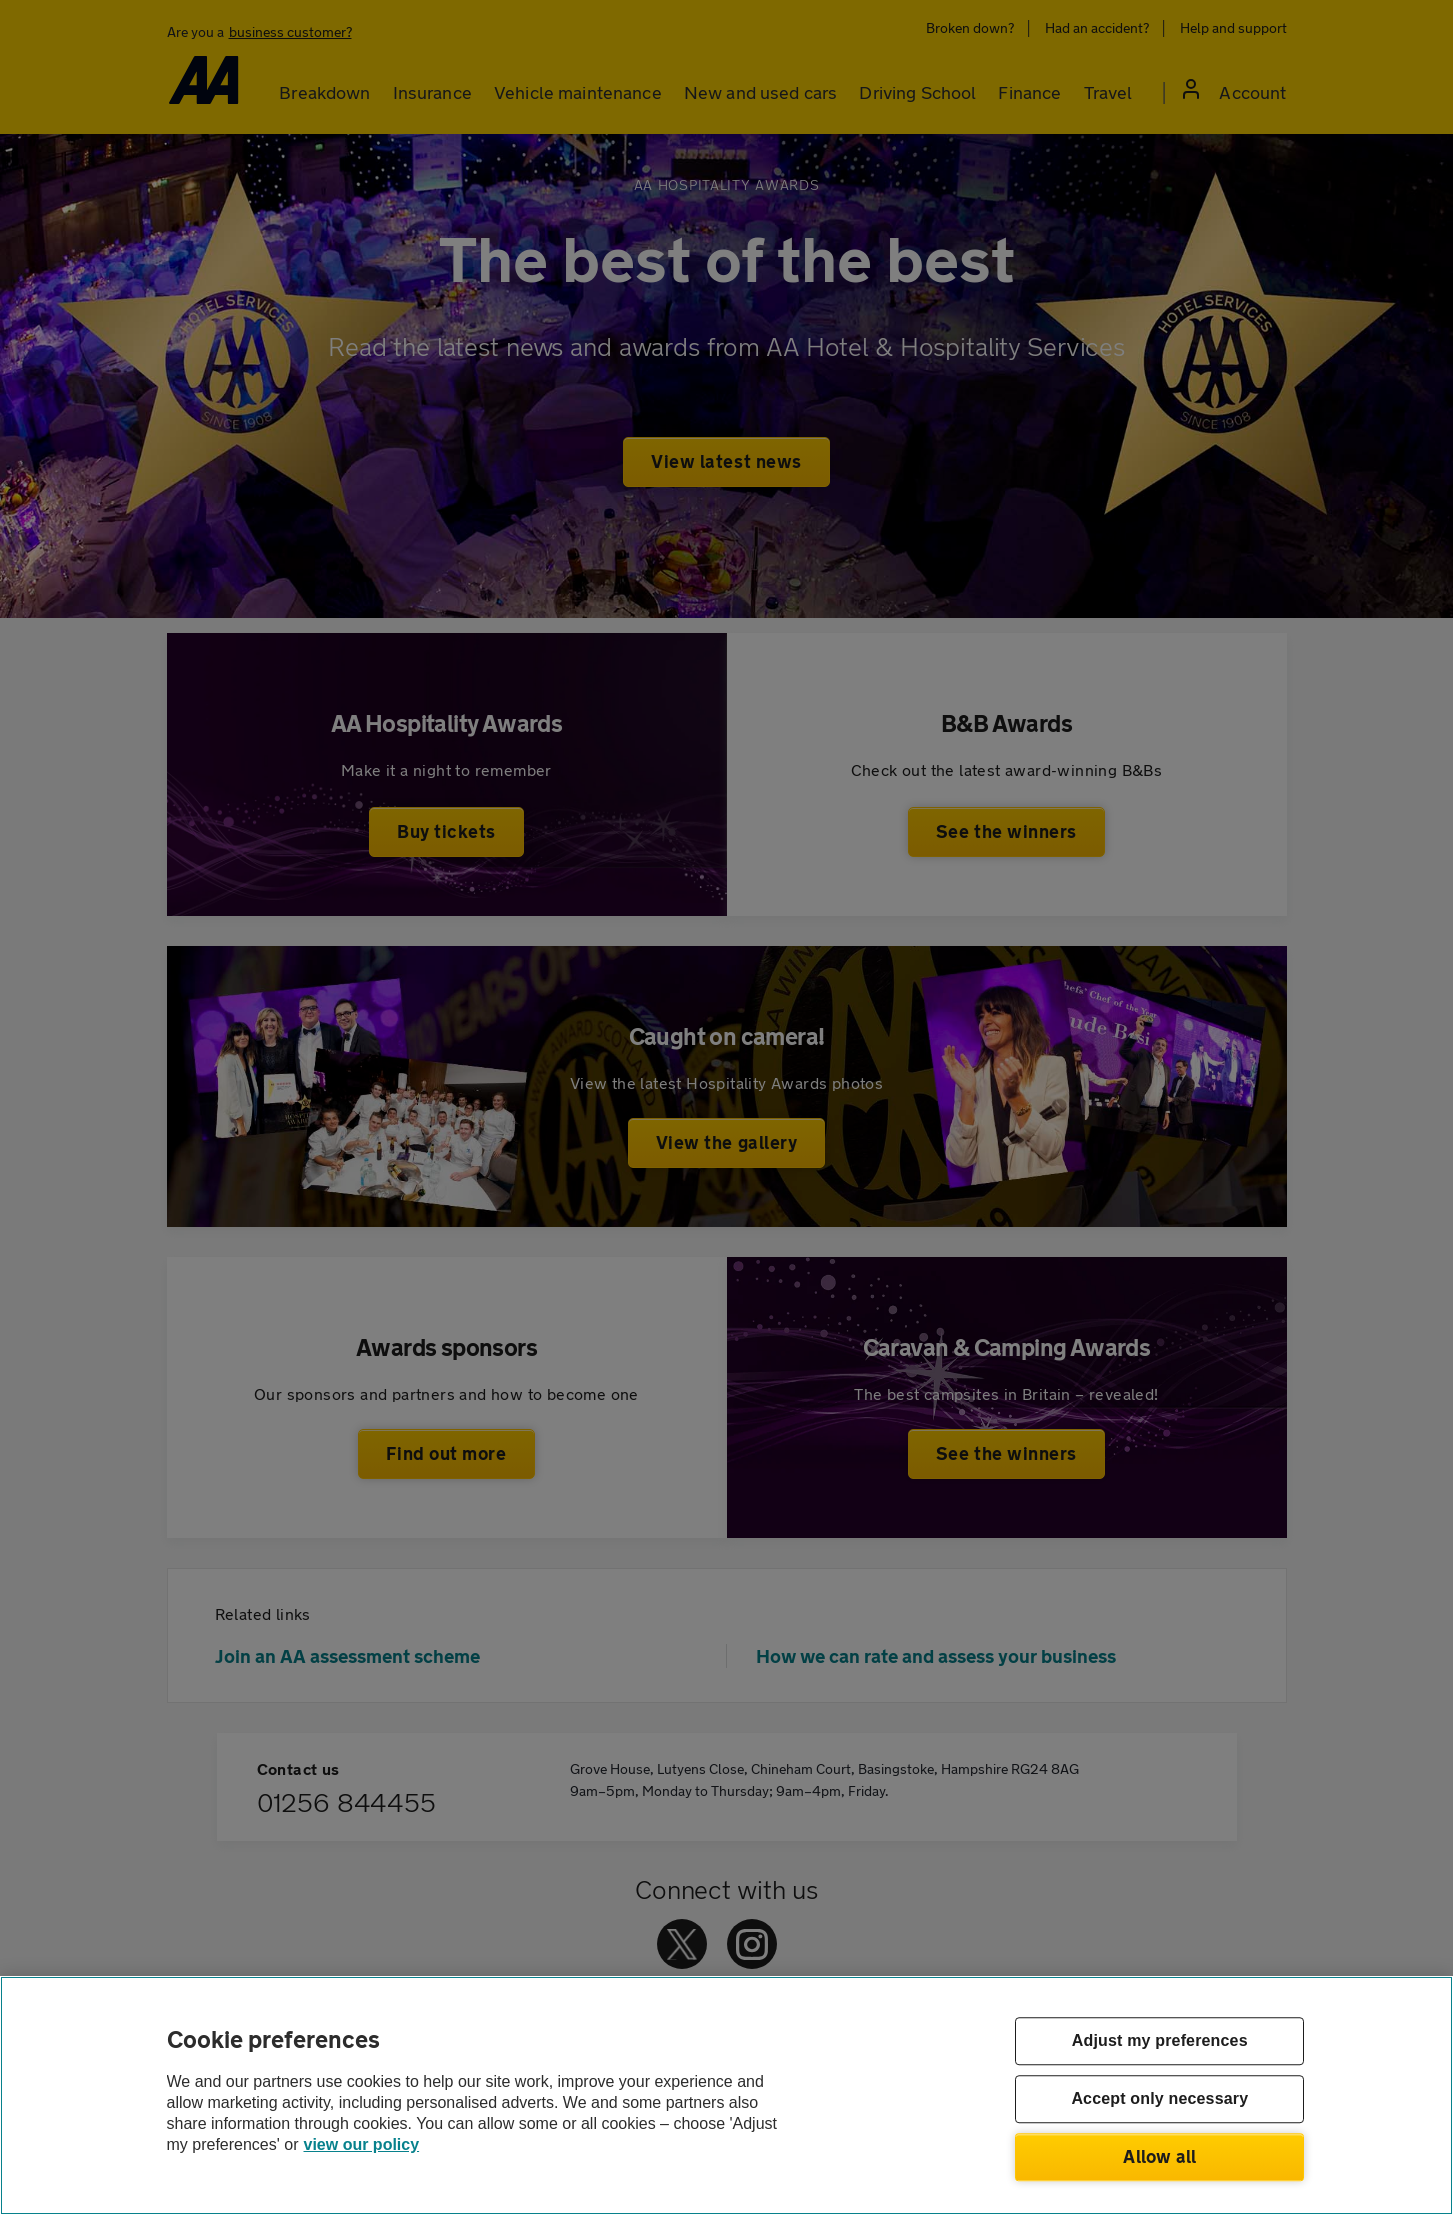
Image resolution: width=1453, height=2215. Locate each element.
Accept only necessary (1159, 2099)
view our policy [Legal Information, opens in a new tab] (362, 2144)
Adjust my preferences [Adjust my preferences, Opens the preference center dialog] (1160, 2041)
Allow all (1159, 2156)
